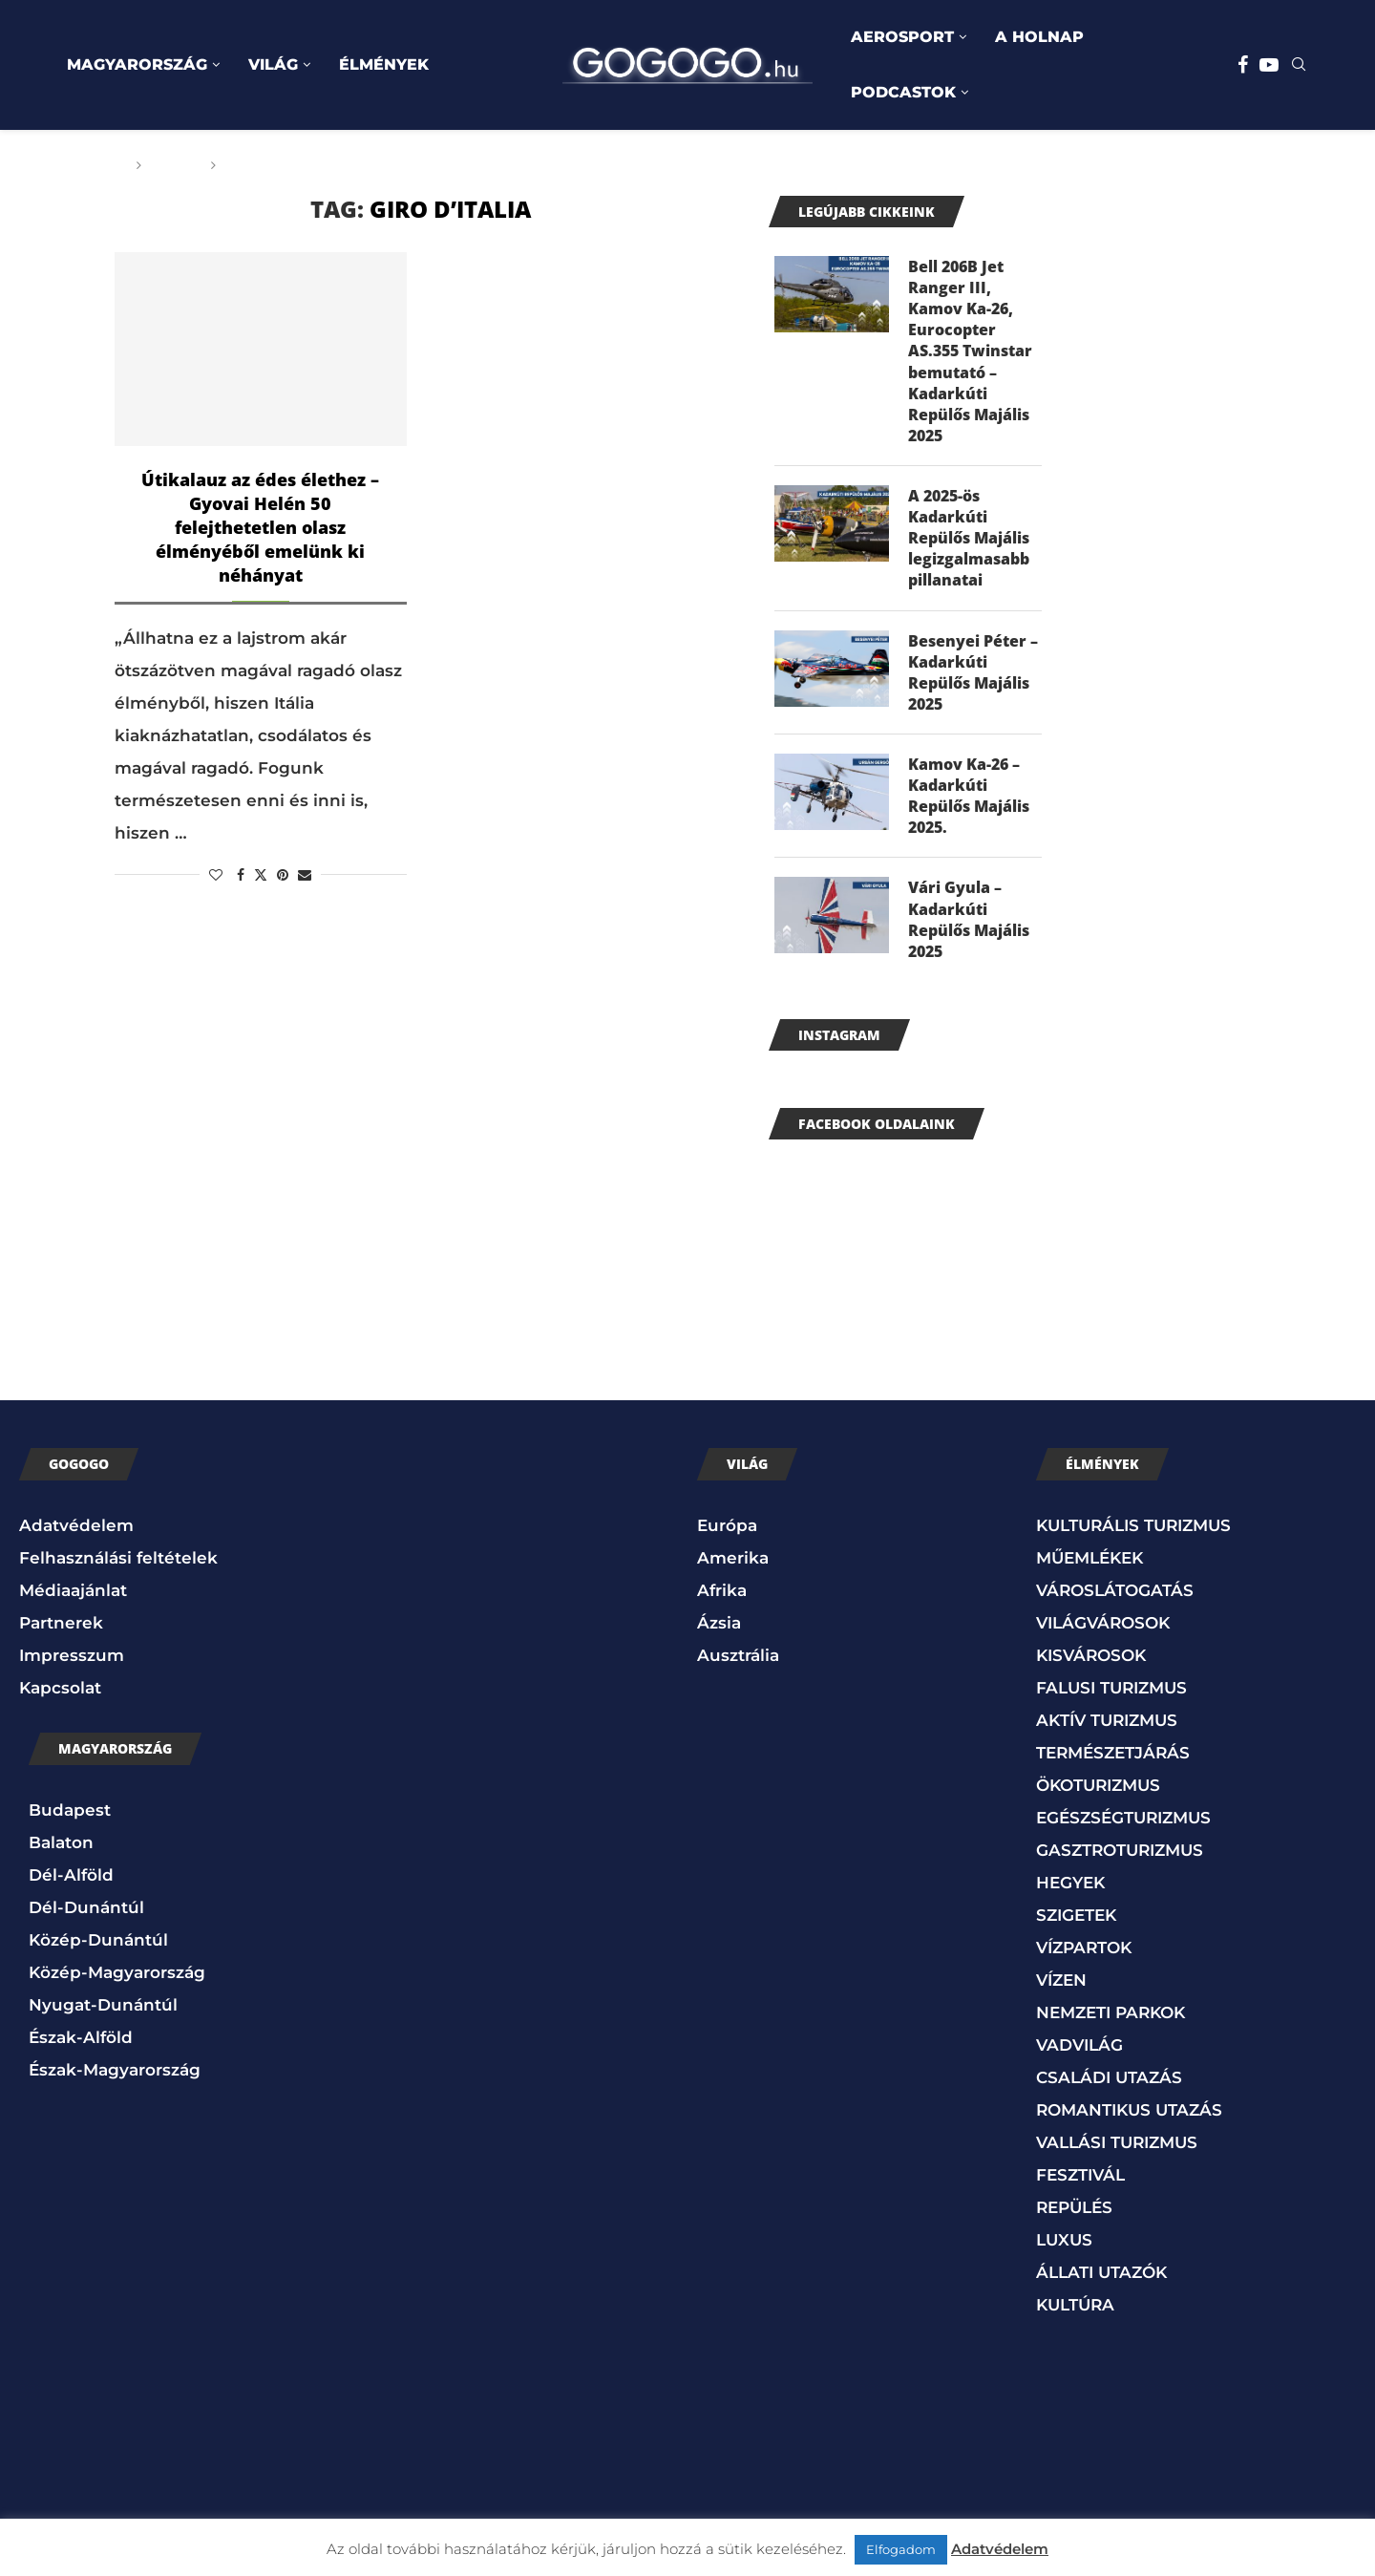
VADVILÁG (1079, 2051)
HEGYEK (1070, 1889)
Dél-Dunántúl (86, 1914)
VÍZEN (1061, 1986)
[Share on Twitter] (260, 875)
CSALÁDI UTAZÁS (1109, 2084)
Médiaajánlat (73, 1597)
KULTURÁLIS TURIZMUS (1133, 1532)
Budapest (70, 1816)
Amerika (733, 1564)
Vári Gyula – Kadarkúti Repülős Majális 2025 (968, 926)
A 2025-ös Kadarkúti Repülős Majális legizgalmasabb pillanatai (968, 541)
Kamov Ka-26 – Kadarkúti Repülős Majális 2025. (968, 800)
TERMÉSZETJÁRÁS (1113, 1759)
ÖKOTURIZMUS (1098, 1791)
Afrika (722, 1597)
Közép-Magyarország (117, 1979)
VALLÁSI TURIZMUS (1116, 2149)
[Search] (1298, 66)
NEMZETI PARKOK (1110, 2019)
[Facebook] (1243, 64)
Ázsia (719, 1629)
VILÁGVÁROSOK (1103, 1629)
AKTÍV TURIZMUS (1106, 1726)
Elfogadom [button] (901, 2549)
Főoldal (92, 165)
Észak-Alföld (81, 2044)
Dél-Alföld (71, 1881)
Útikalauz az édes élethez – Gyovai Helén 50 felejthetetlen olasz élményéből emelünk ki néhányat (260, 527)
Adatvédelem (76, 1532)
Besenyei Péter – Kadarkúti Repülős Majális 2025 (973, 675)
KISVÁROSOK (1091, 1661)
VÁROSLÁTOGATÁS (1115, 1597)
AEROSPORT (902, 37)
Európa (727, 1532)
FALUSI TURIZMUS (1111, 1694)
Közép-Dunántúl (98, 1946)
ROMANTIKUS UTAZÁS (1129, 2116)
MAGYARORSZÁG (137, 64)
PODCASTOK (903, 92)
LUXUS (1064, 2246)
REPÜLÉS (1074, 2214)
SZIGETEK (1076, 1921)
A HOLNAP (1039, 37)
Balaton (61, 1849)
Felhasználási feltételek (118, 1564)
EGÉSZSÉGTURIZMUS (1123, 1824)
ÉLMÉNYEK (384, 64)
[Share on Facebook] (240, 875)
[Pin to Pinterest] (282, 875)
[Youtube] (1269, 64)
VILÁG (273, 64)
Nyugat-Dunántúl (103, 2011)
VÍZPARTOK (1084, 1954)
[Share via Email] (304, 875)
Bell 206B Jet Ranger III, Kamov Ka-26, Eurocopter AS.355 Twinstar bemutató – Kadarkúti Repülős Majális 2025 (970, 352)
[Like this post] (215, 875)
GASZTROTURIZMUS (1119, 1856)
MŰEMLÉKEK (1089, 1564)
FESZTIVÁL (1080, 2181)
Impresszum (71, 1661)
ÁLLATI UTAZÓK (1101, 2279)
